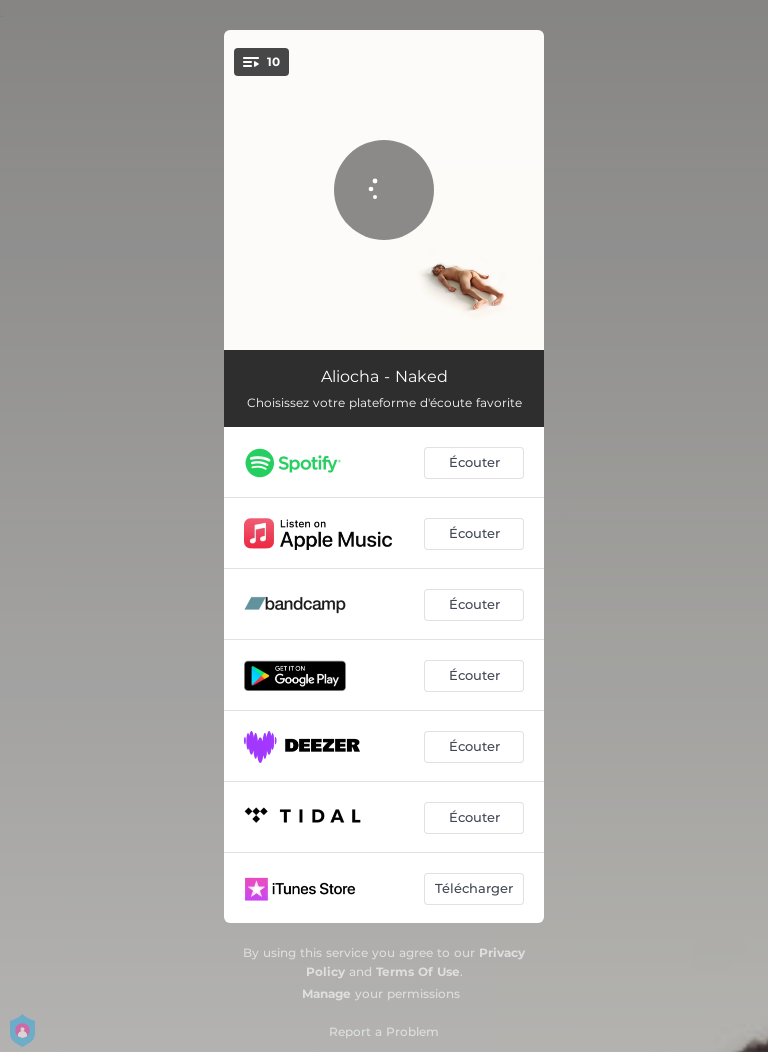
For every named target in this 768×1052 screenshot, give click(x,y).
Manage (326, 993)
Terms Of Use (418, 971)
